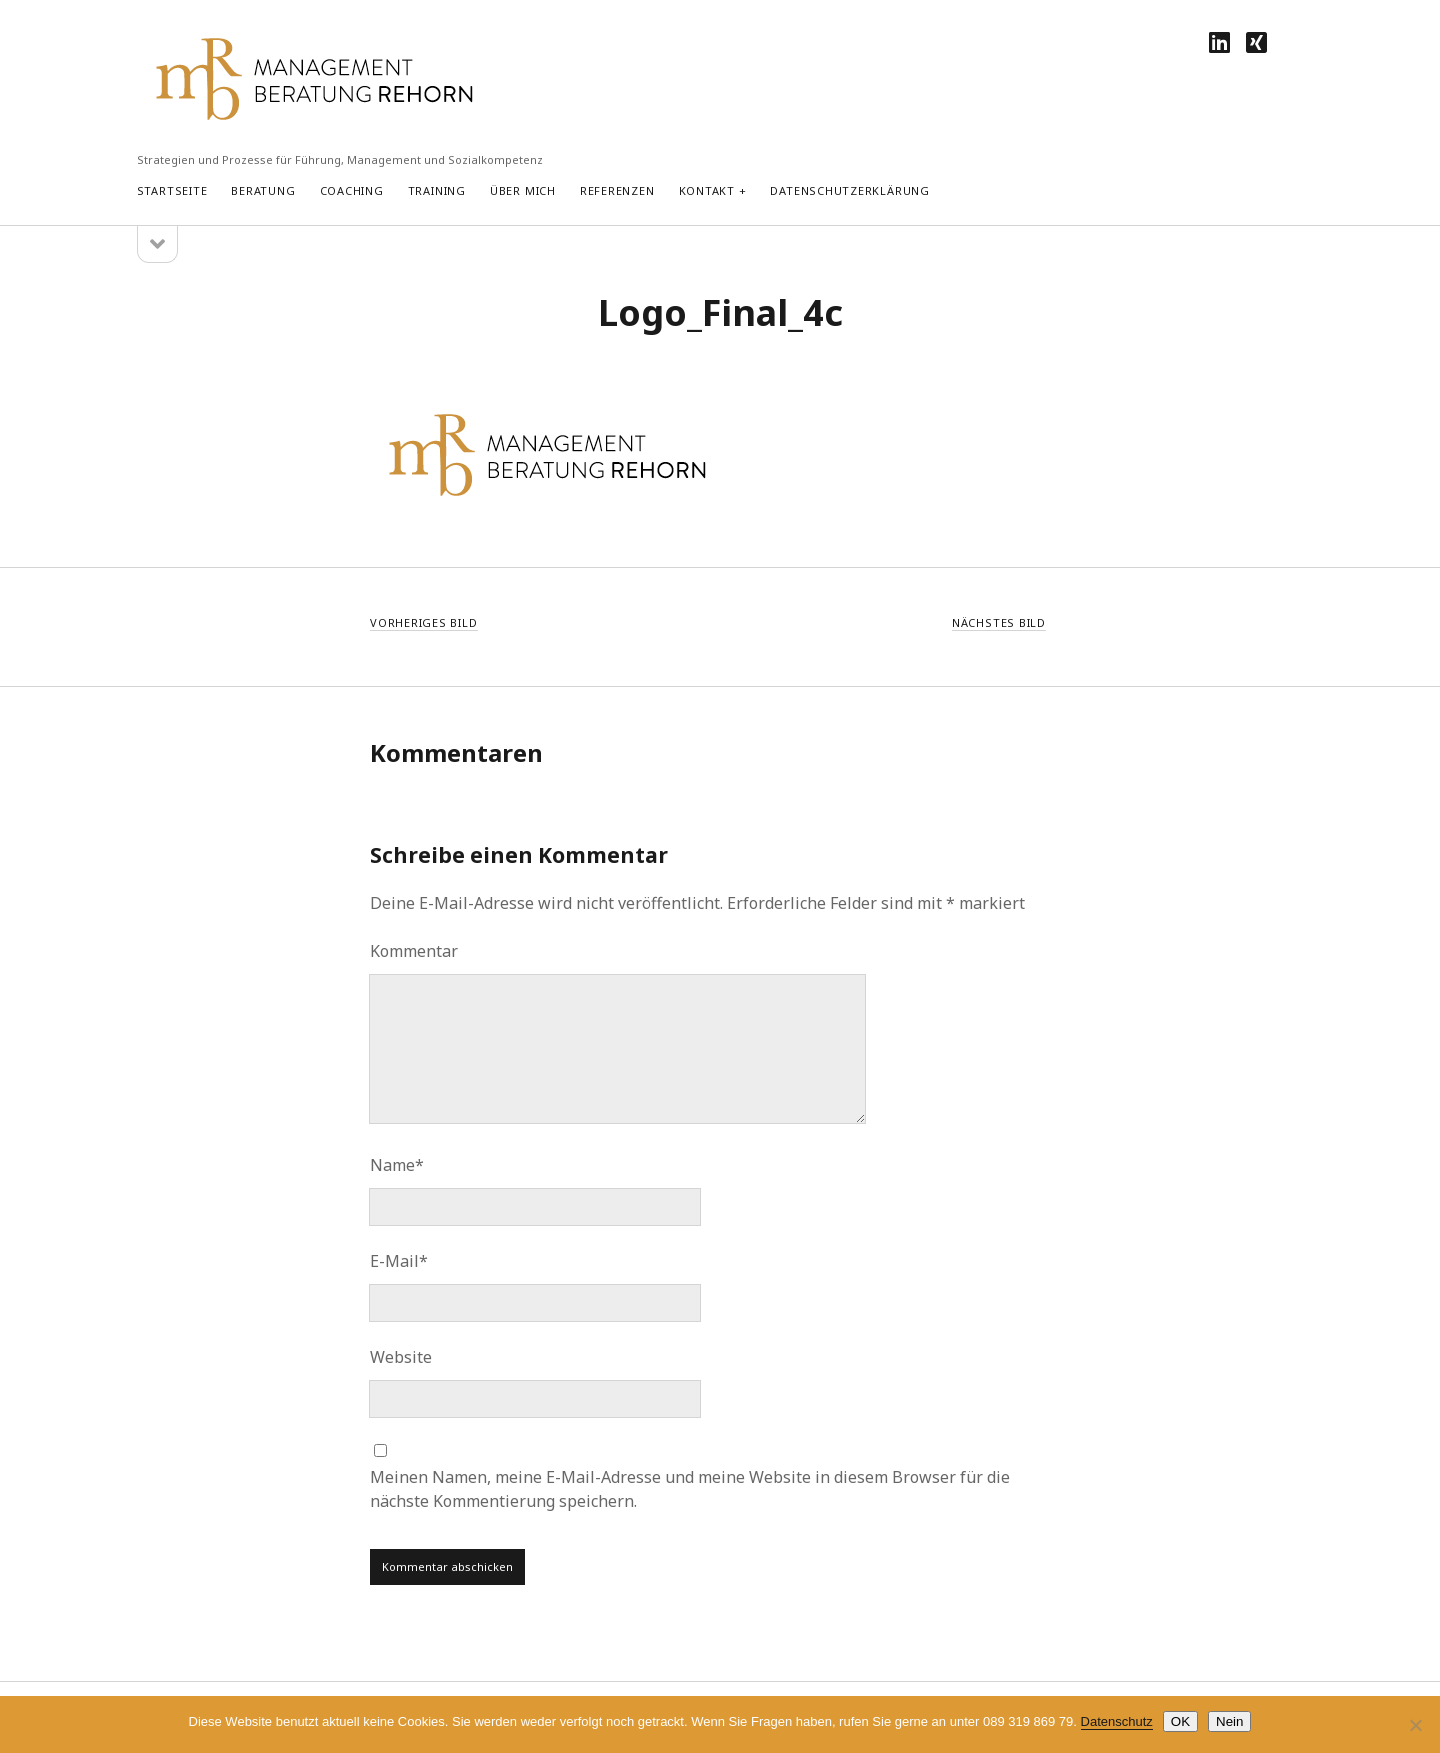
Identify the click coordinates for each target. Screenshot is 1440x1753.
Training (437, 190)
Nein (1229, 1721)
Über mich (523, 190)
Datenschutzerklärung (849, 190)
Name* (397, 1165)
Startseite (172, 190)
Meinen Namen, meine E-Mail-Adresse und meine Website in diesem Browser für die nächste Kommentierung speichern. (690, 1489)
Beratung (263, 190)
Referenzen (617, 190)
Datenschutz (1117, 1721)
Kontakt (707, 190)
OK (1180, 1721)
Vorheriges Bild (424, 622)
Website (401, 1357)
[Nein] (1415, 1725)
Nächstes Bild (999, 622)
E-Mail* (399, 1261)
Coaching (352, 190)
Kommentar (414, 951)
